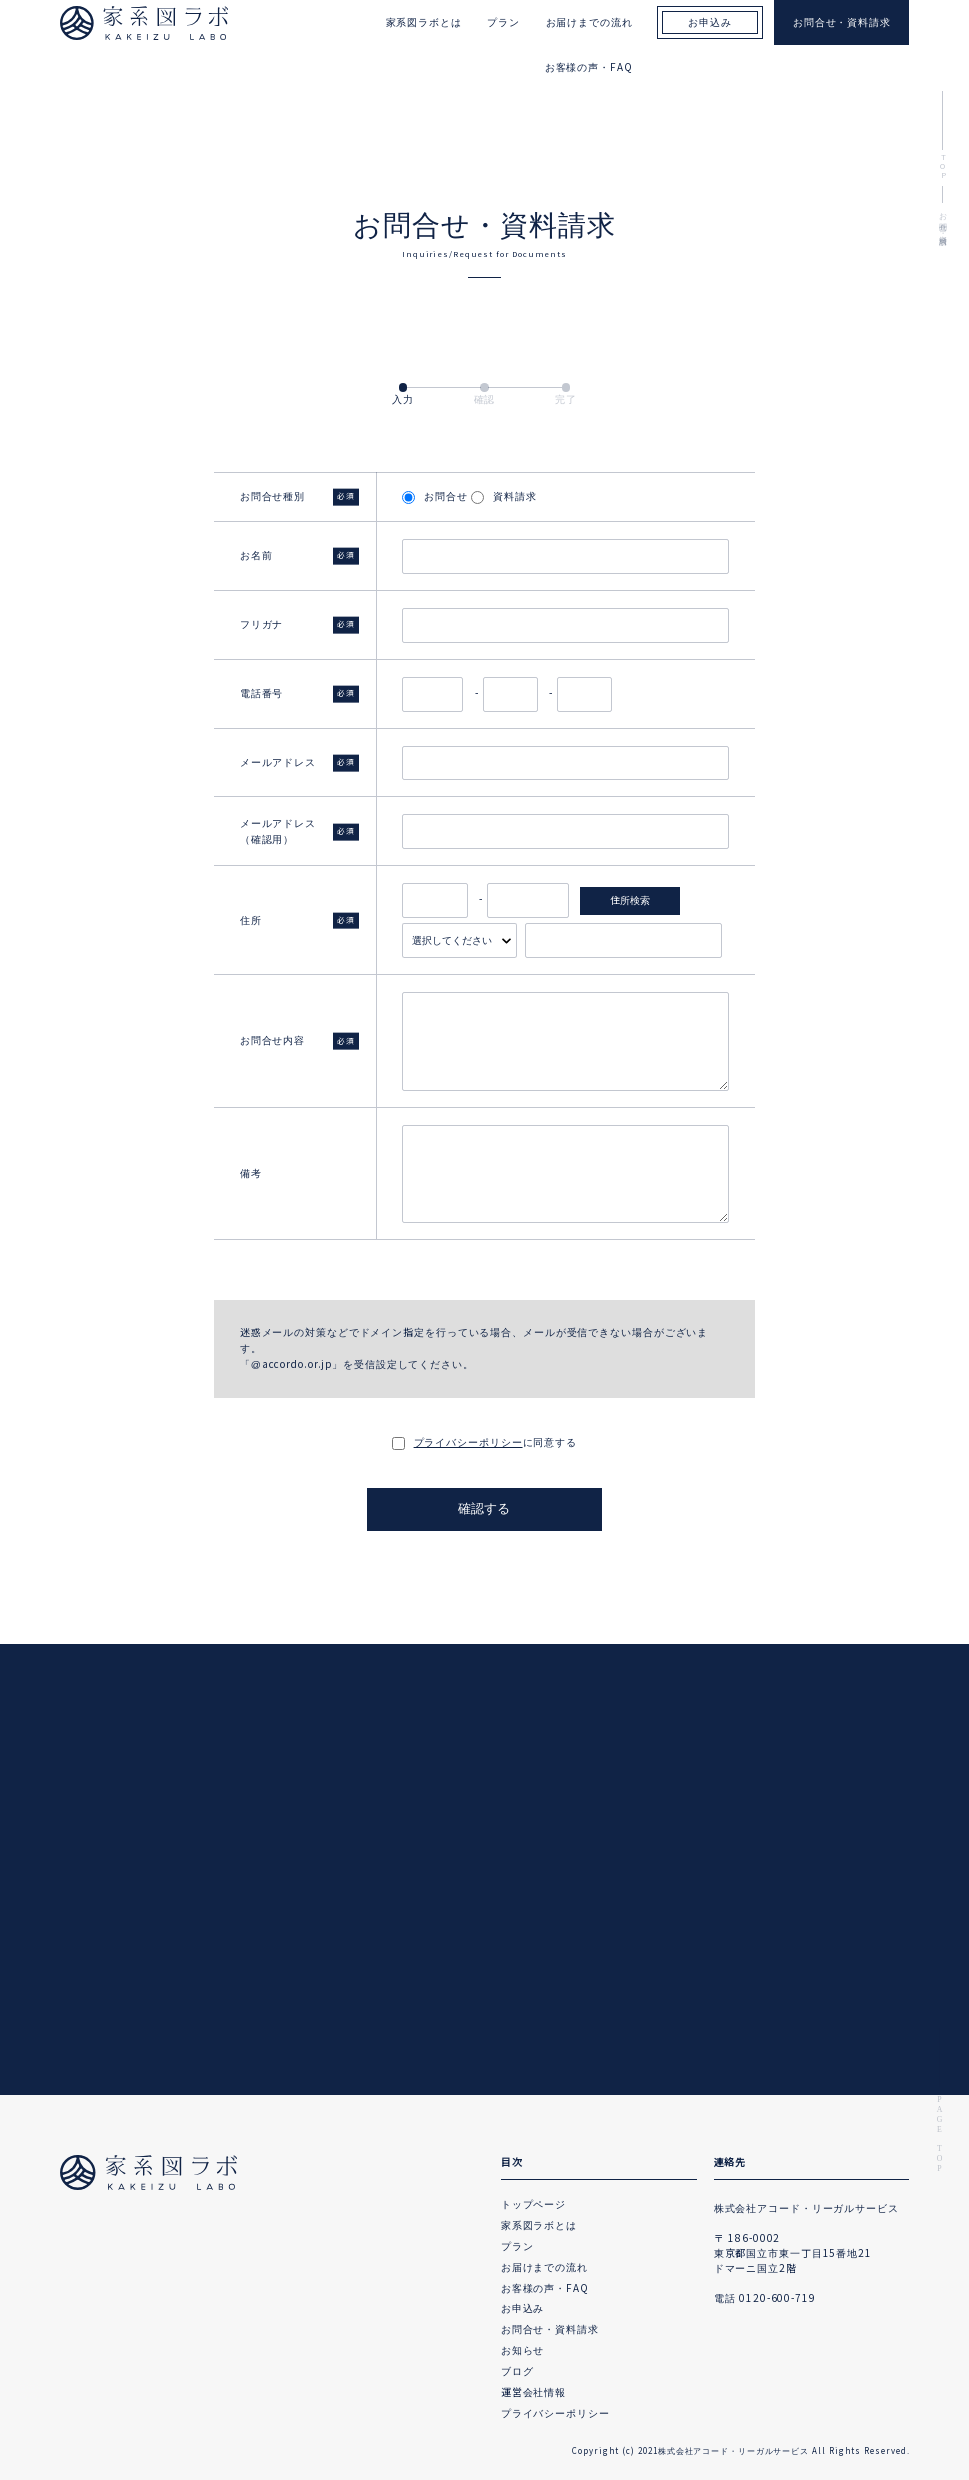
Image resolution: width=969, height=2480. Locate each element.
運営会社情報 (533, 2392)
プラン (517, 2246)
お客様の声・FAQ (589, 67)
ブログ (517, 2371)
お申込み (523, 2308)
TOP (942, 168)
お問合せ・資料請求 (550, 2329)
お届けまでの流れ (544, 2267)
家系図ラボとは (539, 2225)
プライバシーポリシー (468, 1442)
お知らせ (523, 2350)
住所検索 (630, 900)
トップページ (533, 2204)
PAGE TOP (939, 2134)
